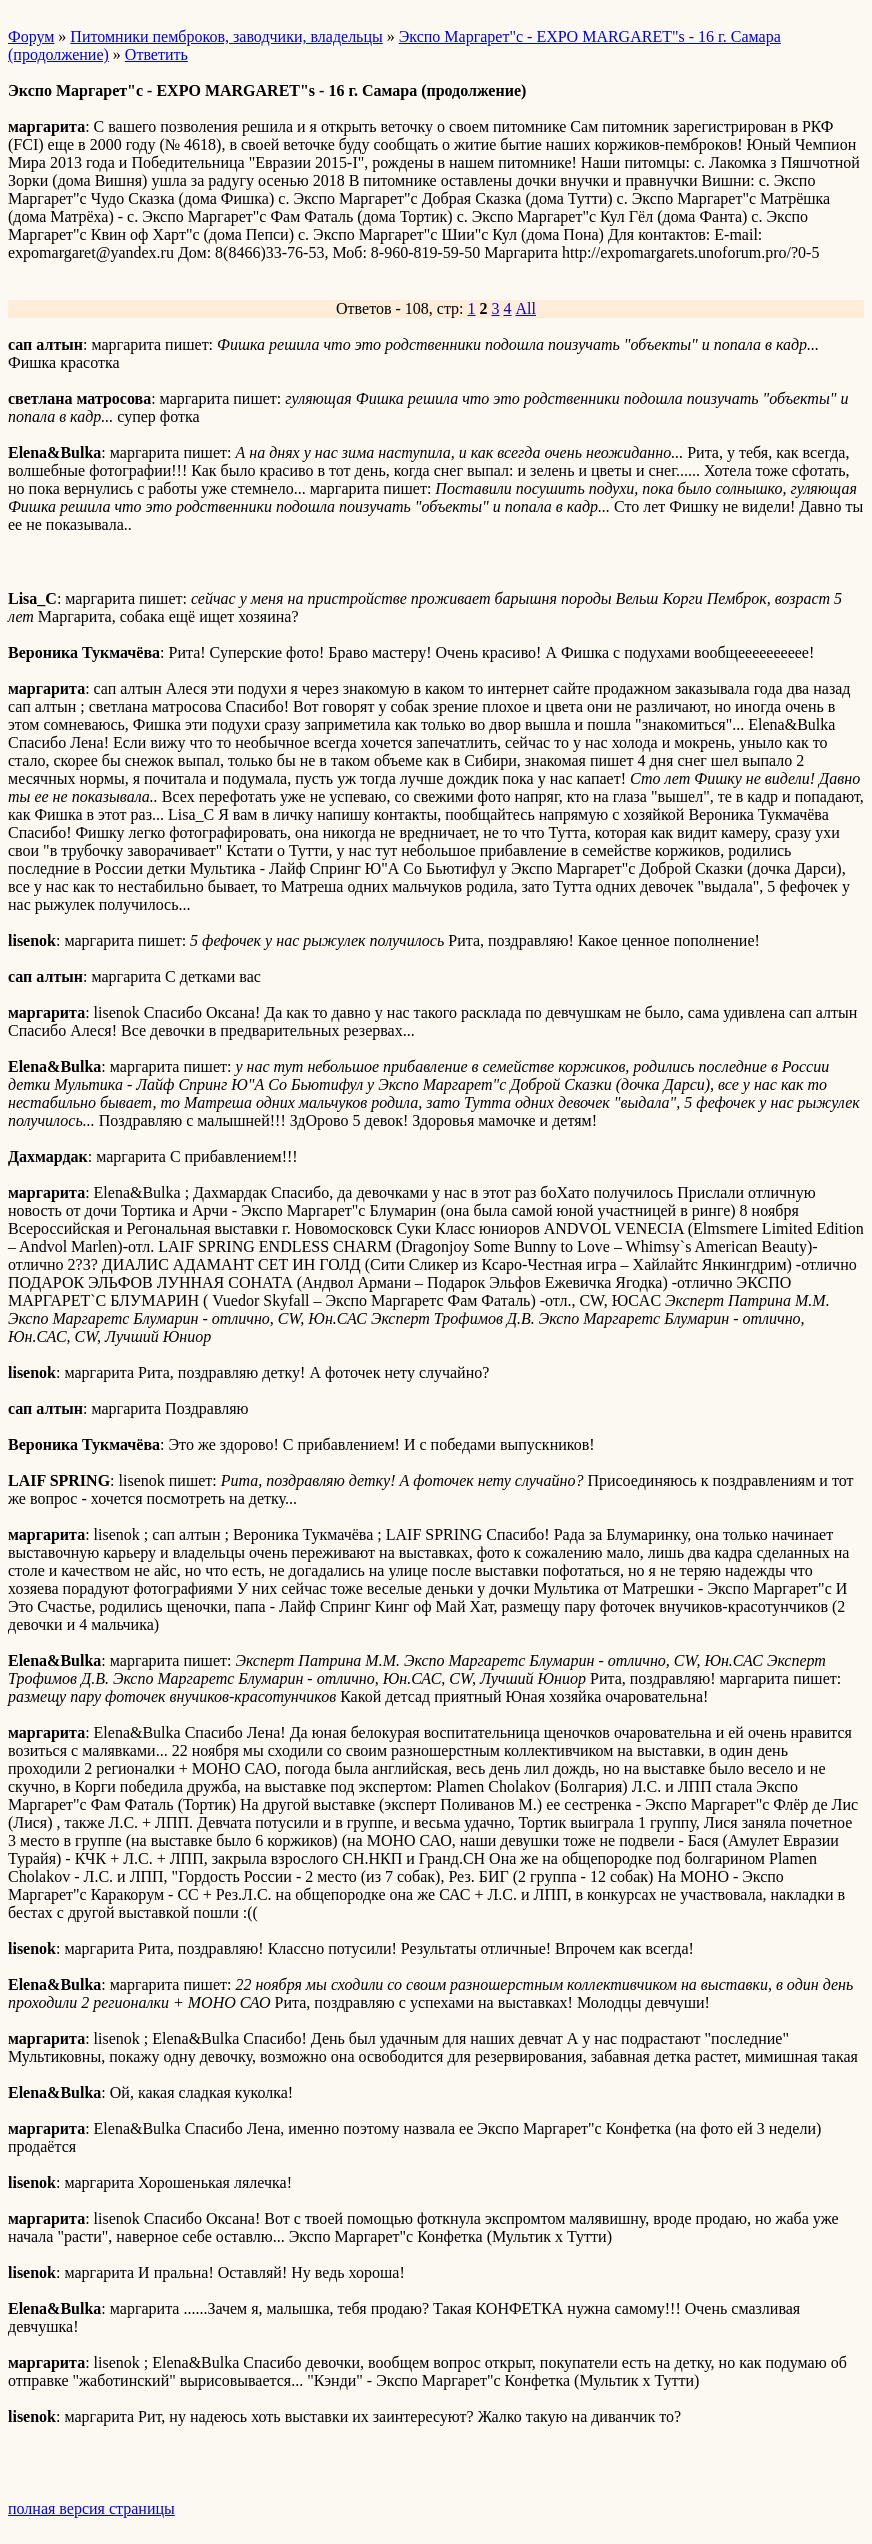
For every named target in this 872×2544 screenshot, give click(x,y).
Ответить (156, 54)
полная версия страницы (91, 2508)
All (526, 308)
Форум (31, 36)
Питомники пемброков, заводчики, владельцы (226, 36)
